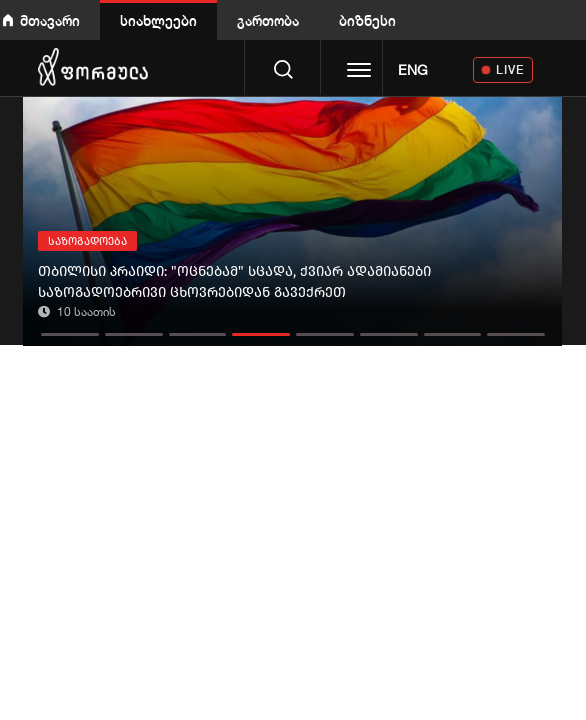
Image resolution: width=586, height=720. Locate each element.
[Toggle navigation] (359, 72)
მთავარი (50, 20)
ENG (413, 70)
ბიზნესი (367, 20)
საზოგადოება (87, 241)
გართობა (268, 20)
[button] (70, 329)
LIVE (510, 69)
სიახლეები (158, 20)
